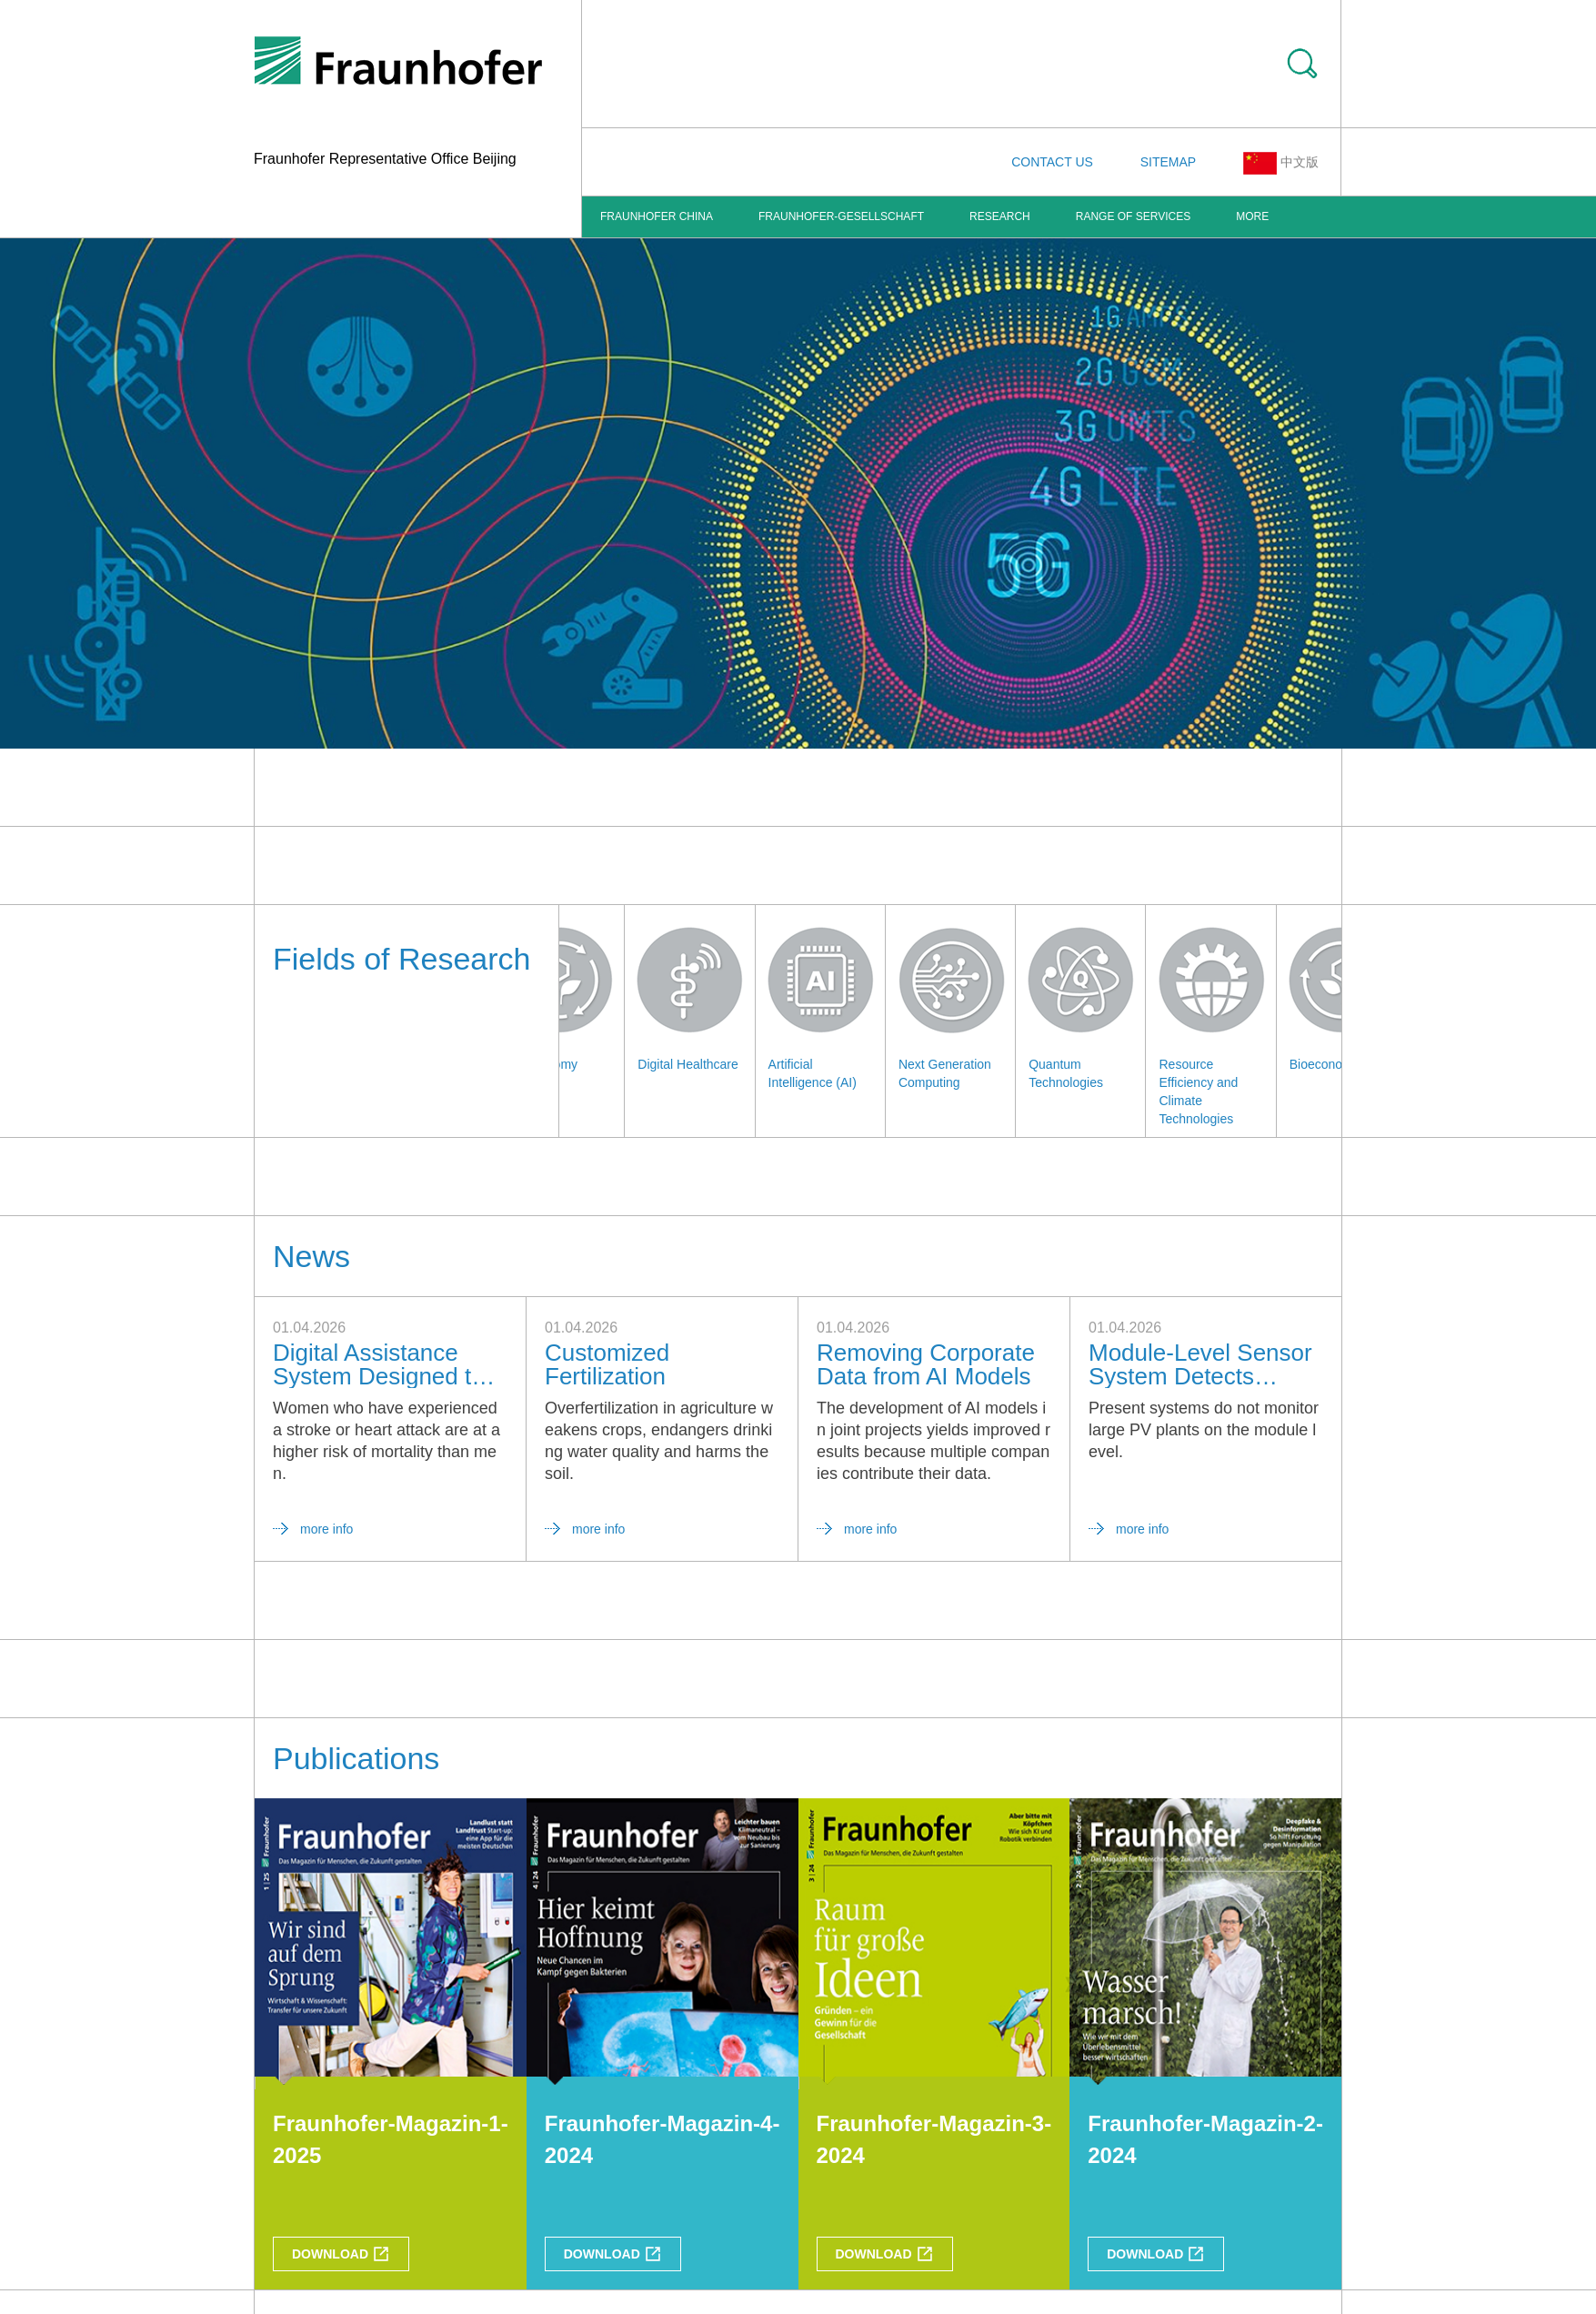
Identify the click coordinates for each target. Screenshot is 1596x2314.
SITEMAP (1168, 162)
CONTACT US (1052, 162)
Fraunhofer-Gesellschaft (841, 216)
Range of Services (1133, 216)
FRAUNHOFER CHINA (656, 216)
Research (999, 216)
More (1252, 216)
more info (326, 1529)
